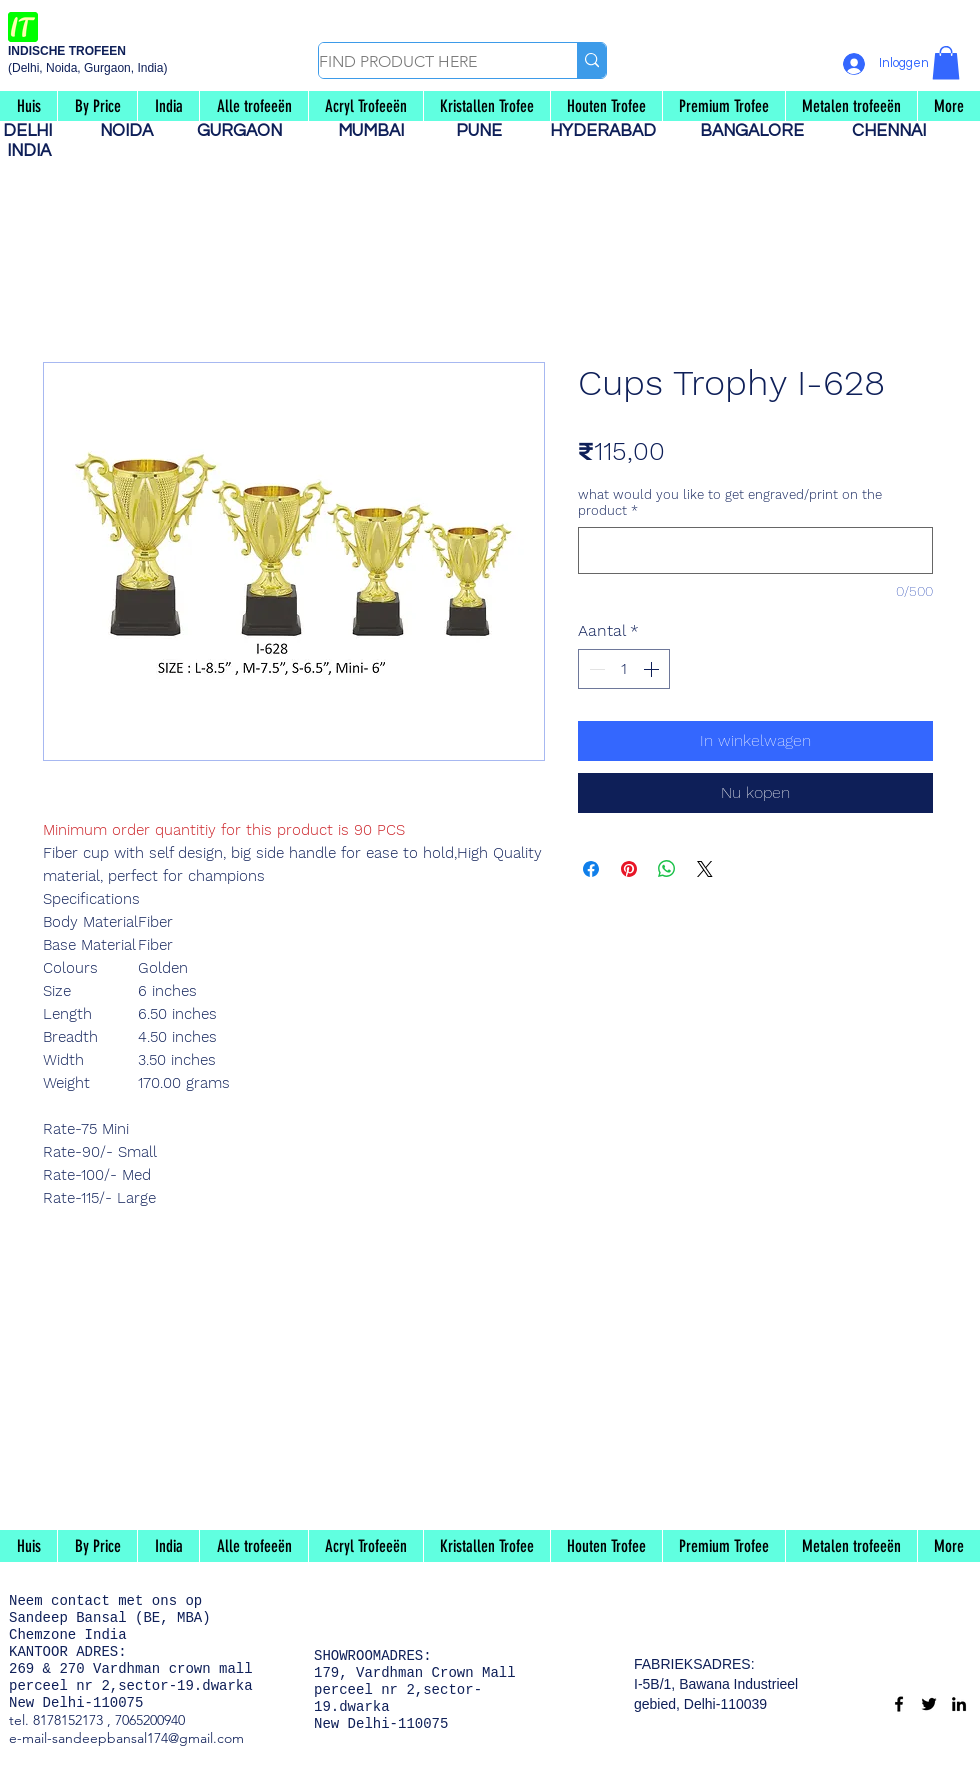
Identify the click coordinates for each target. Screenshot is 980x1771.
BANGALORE (758, 131)
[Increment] (653, 669)
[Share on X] (705, 869)
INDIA (29, 151)
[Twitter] (929, 1704)
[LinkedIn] (959, 1704)
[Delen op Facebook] (591, 869)
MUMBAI (375, 131)
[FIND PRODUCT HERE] (427, 62)
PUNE (487, 131)
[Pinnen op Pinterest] (629, 869)
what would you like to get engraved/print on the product (730, 502)
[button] (946, 62)
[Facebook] (899, 1704)
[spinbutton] (624, 669)
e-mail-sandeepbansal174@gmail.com (126, 1738)
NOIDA (136, 131)
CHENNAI (891, 131)
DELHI (35, 131)
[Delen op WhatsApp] (667, 869)
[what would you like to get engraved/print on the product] (755, 550)
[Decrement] (595, 669)
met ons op (160, 1601)
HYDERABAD (613, 131)
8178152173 (68, 1720)
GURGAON (245, 131)
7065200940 (150, 1720)
